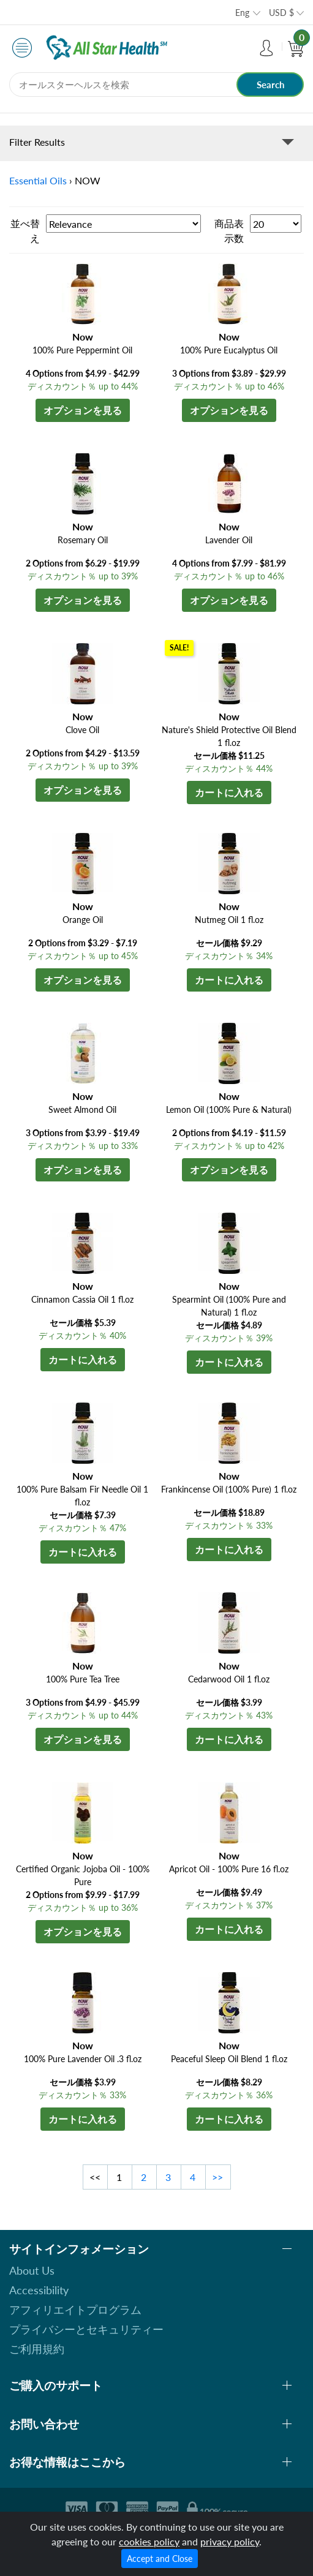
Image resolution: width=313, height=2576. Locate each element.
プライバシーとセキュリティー (86, 2329)
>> (217, 2177)
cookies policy (149, 2541)
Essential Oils (38, 180)
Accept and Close (159, 2558)
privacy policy (229, 2541)
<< (94, 2177)
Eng (242, 12)
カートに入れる (229, 792)
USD (281, 12)
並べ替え (25, 230)
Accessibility (39, 2290)
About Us (32, 2270)
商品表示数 (229, 230)
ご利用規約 (36, 2349)
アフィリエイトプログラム (75, 2309)
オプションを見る (82, 410)
